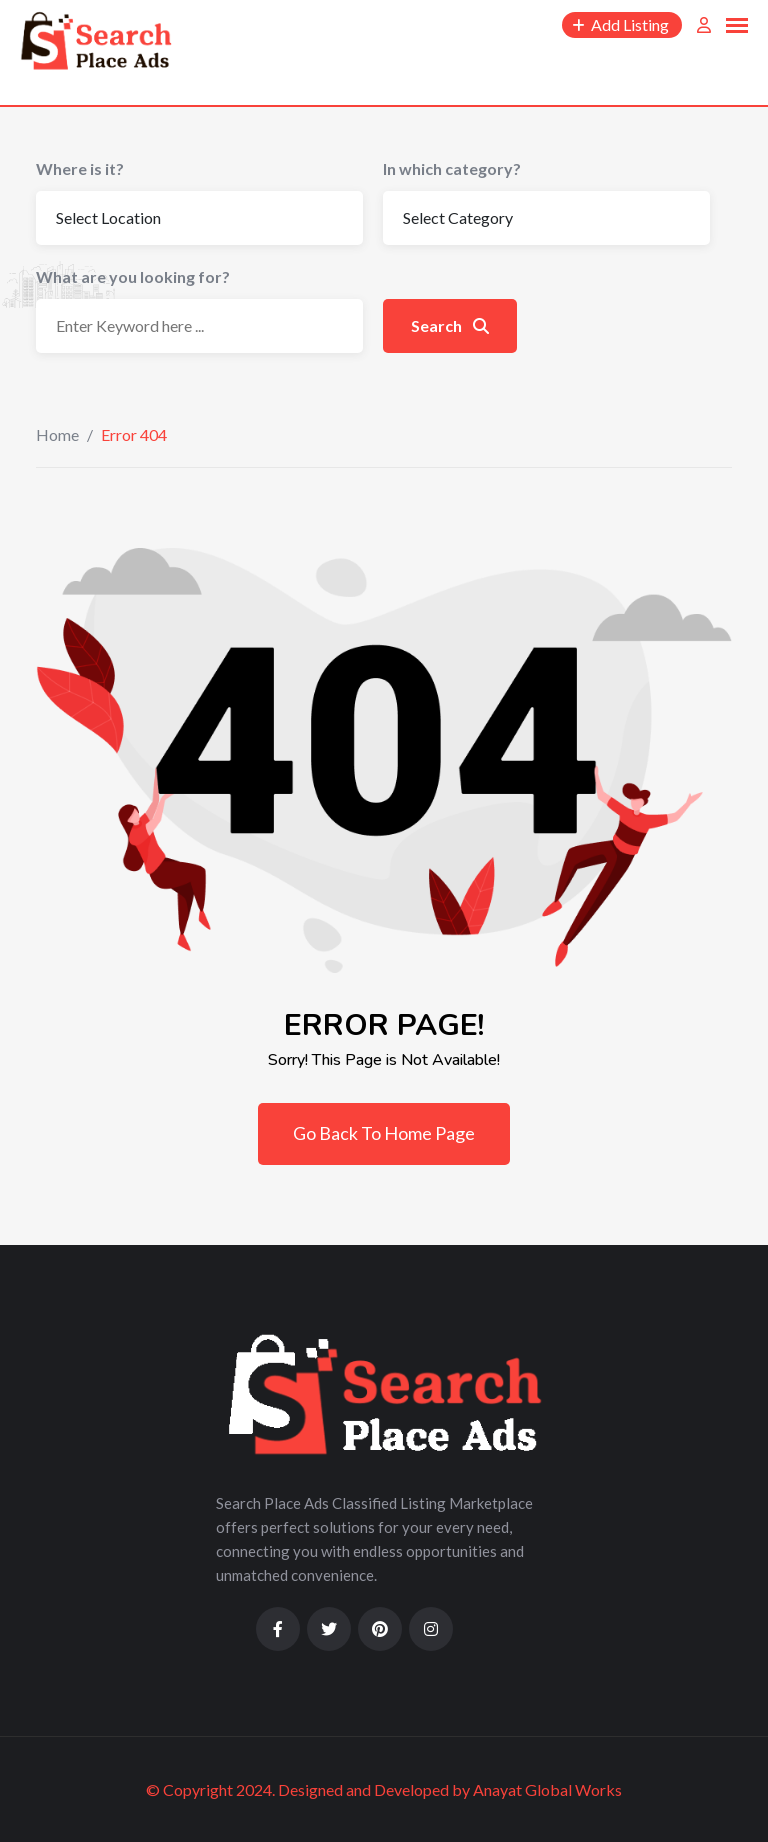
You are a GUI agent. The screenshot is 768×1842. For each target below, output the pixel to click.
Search (450, 325)
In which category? (452, 168)
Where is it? (80, 168)
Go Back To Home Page (384, 1133)
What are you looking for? (133, 276)
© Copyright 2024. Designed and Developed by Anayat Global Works (384, 1789)
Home (57, 434)
